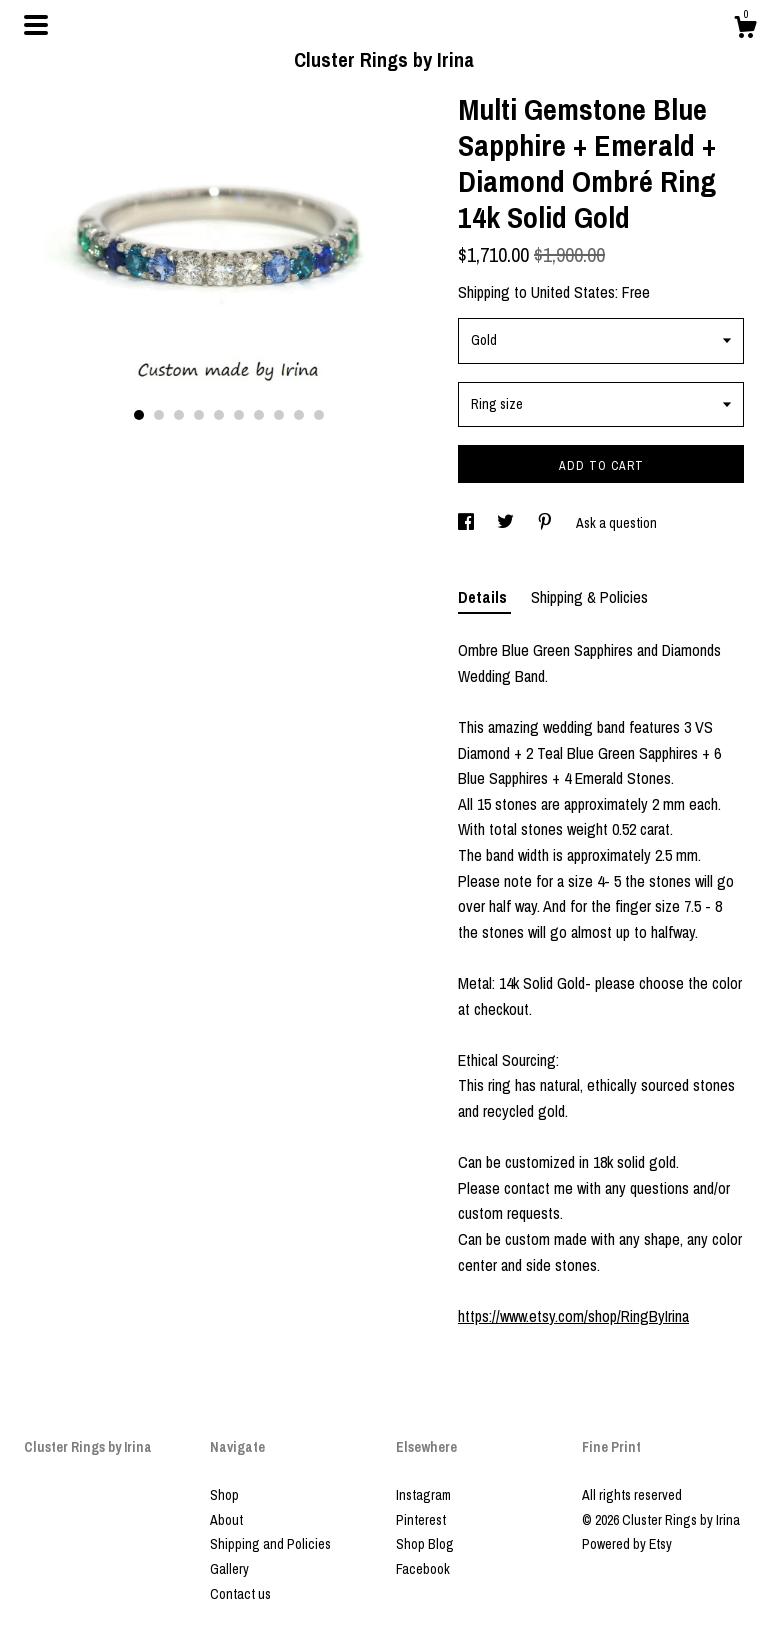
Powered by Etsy (627, 1544)
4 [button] (199, 415)
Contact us (240, 1594)
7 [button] (259, 415)
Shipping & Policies (589, 597)
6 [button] (239, 415)
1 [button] (139, 415)
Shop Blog (425, 1544)
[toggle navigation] (36, 25)
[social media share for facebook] (467, 523)
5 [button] (219, 415)
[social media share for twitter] (507, 523)
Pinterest (421, 1520)
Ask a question (616, 523)
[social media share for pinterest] (546, 523)
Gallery (229, 1569)
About (226, 1520)
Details (484, 597)
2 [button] (159, 415)
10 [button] (319, 415)
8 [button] (279, 415)
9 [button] (299, 415)
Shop (224, 1495)
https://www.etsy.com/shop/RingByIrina (573, 1316)
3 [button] (179, 415)
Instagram (423, 1495)
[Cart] (745, 30)
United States (573, 292)
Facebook (423, 1569)
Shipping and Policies (270, 1544)
